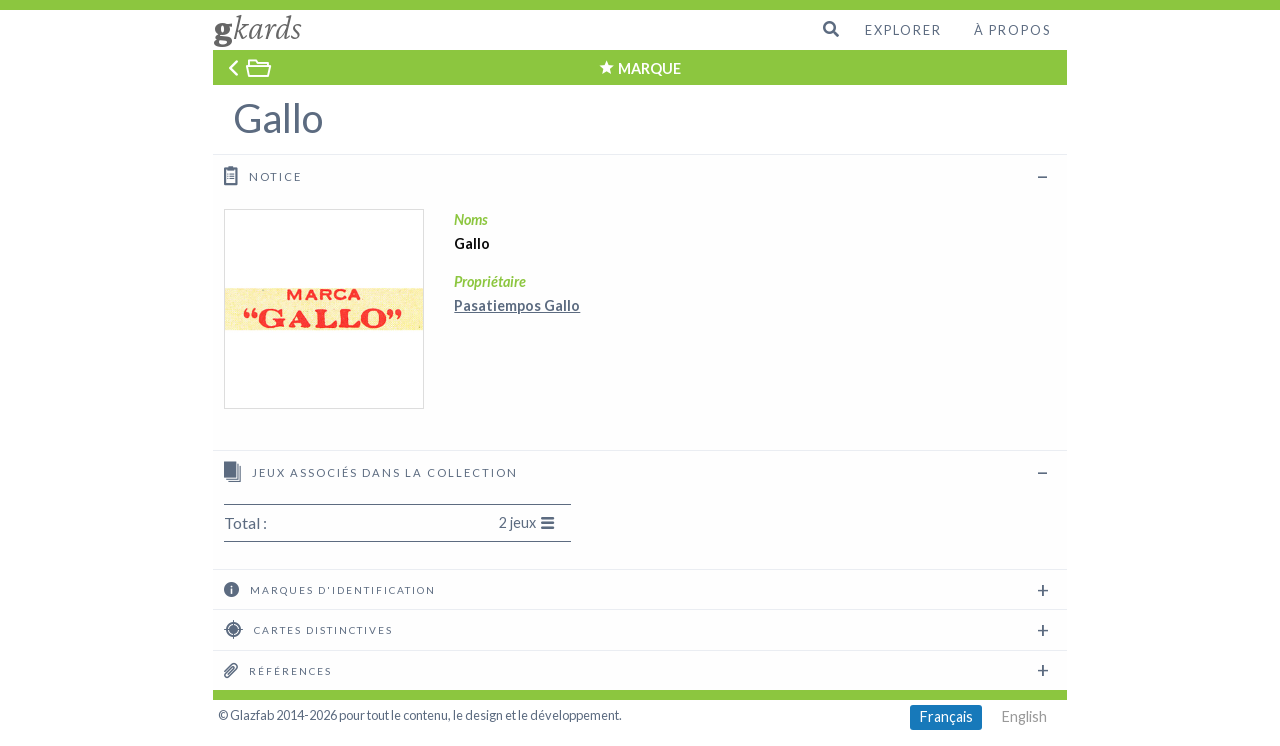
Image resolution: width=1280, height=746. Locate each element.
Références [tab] (278, 670)
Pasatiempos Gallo (517, 305)
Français (946, 716)
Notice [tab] (263, 175)
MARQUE (649, 68)
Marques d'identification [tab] (330, 589)
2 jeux (527, 522)
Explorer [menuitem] (903, 30)
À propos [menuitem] (1012, 30)
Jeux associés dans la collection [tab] (371, 471)
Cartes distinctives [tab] (308, 629)
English (1024, 716)
